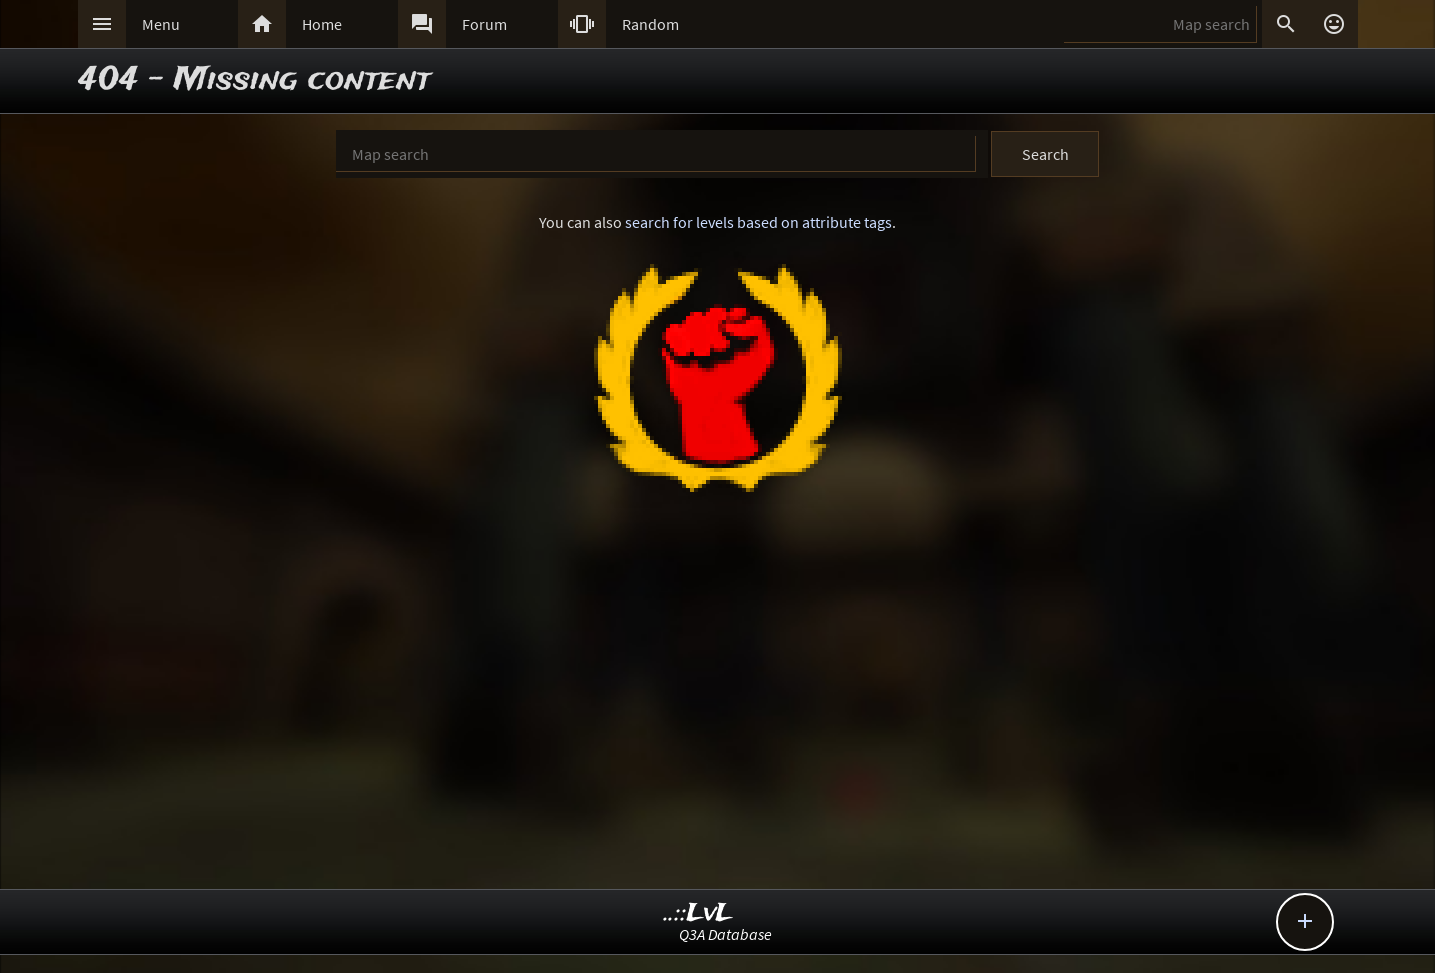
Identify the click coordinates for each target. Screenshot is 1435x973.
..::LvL (698, 913)
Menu (161, 24)
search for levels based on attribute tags (758, 222)
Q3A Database (725, 934)
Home (322, 24)
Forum (484, 24)
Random (650, 24)
